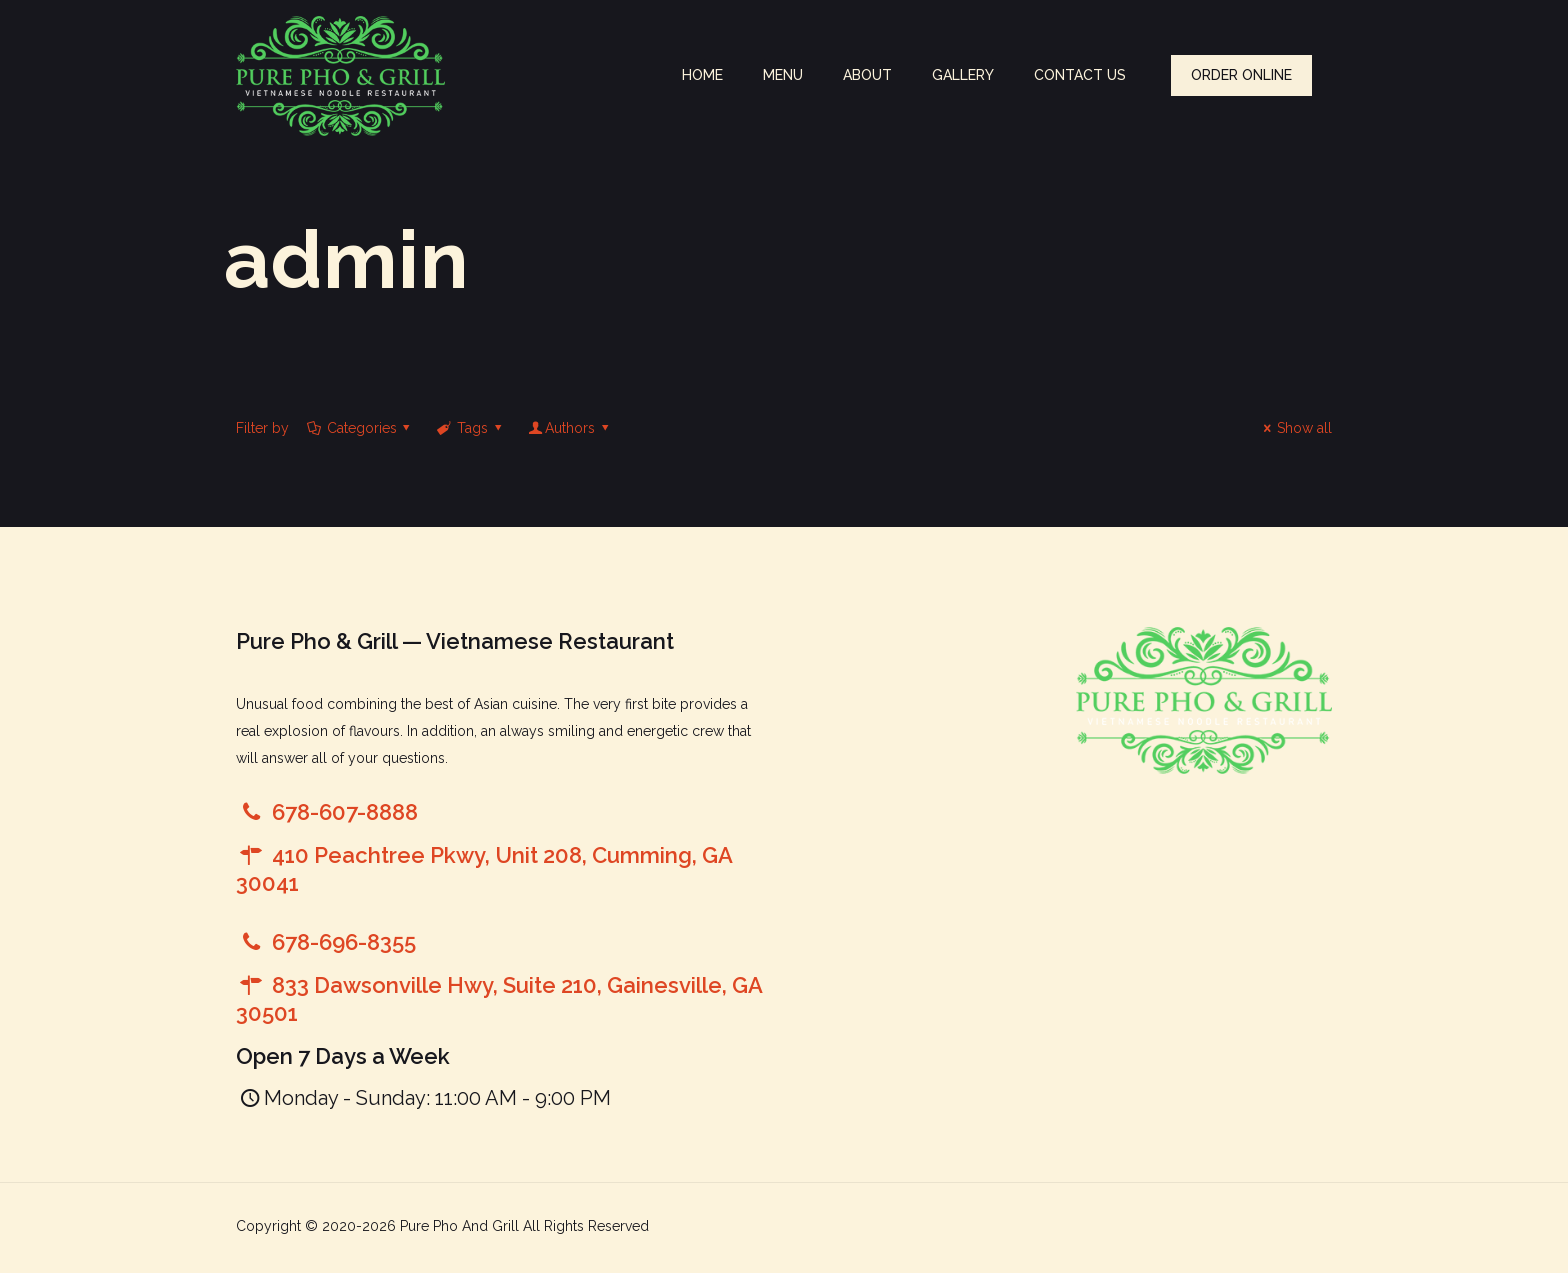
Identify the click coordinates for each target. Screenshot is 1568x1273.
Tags (470, 428)
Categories (360, 428)
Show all (1294, 428)
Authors (569, 428)
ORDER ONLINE (1241, 75)
